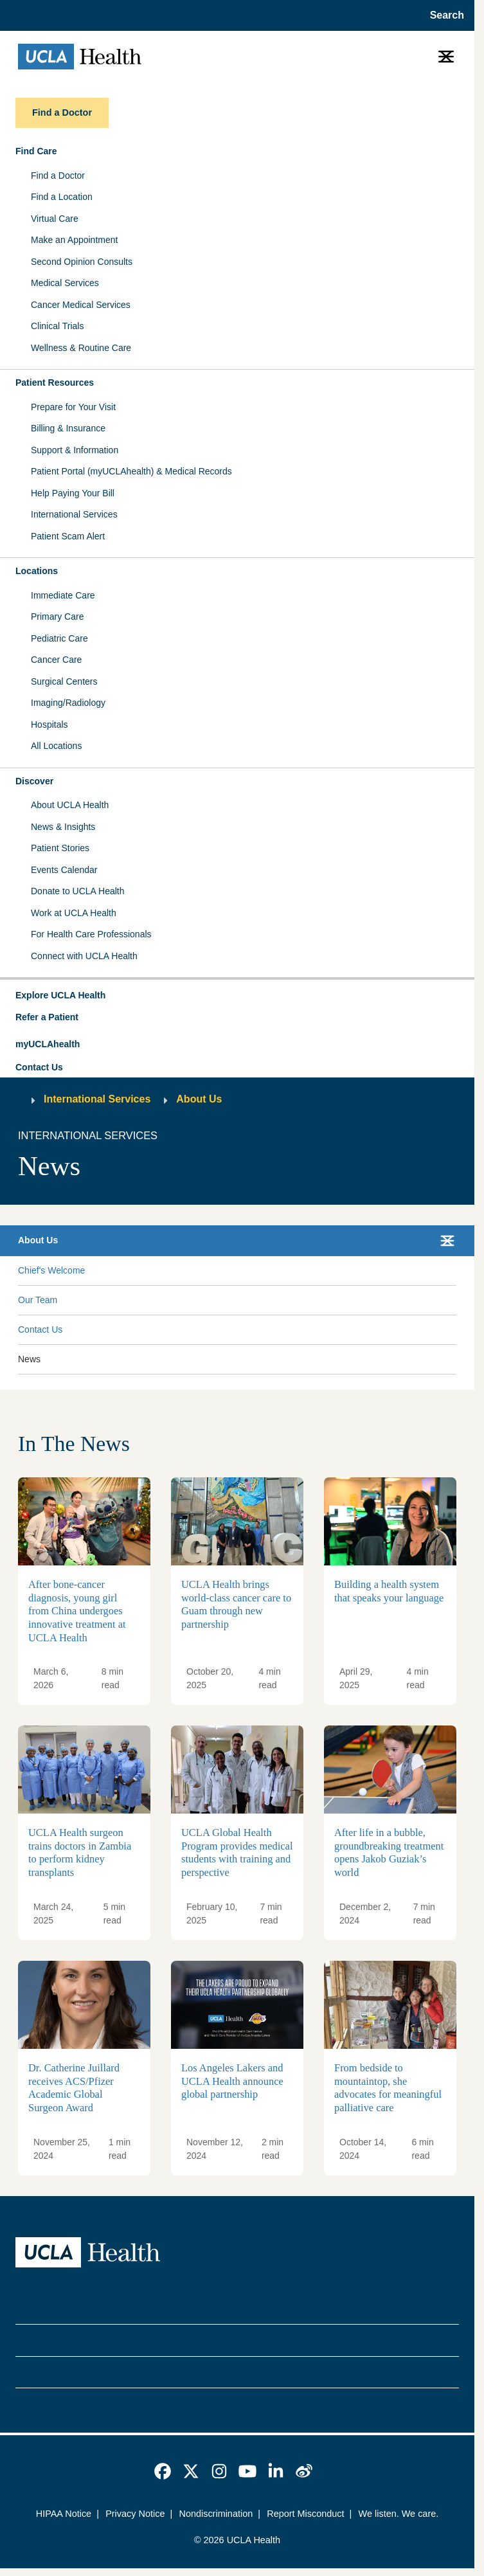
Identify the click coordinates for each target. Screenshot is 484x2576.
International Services (74, 514)
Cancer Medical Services (80, 305)
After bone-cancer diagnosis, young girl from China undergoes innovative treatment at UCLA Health (77, 1611)
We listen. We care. (399, 2513)
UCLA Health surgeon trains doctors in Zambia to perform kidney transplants (79, 1853)
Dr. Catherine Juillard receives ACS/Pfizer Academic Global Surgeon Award (74, 2088)
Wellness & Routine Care (81, 348)
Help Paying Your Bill (72, 493)
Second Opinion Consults (81, 262)
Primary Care (57, 616)
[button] (237, 996)
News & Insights (63, 827)
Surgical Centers (64, 681)
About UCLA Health (70, 805)
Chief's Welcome (51, 1270)
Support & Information (74, 450)
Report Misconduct (305, 2513)
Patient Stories (60, 848)
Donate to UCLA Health (78, 891)
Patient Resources (54, 382)
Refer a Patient (46, 1017)
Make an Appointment (74, 240)
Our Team (37, 1300)
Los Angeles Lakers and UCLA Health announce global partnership (232, 2081)
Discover (34, 781)
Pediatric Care (59, 638)
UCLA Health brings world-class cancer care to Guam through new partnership (236, 1605)
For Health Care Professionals (91, 934)
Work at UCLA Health (73, 913)
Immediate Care (63, 595)
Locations (36, 571)
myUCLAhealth (47, 1044)
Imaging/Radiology (68, 703)
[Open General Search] (443, 15)
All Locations (56, 746)
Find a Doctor (58, 175)
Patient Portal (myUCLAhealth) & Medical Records (131, 471)
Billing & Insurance (68, 428)
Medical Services (65, 283)
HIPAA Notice (63, 2513)
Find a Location (62, 197)
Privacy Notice (135, 2513)
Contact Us (39, 1067)
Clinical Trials (57, 326)
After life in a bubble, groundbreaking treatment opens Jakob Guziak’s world (389, 1853)
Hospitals (49, 724)
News (29, 1359)
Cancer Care (56, 659)
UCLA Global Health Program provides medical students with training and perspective (236, 1853)
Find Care (36, 151)
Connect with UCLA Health (84, 956)
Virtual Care (54, 218)
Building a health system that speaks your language (389, 1592)
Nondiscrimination (216, 2513)
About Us (199, 1099)
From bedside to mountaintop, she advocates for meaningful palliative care (388, 2088)
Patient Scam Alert (68, 536)
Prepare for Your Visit (73, 407)
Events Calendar (64, 870)
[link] (162, 2471)
